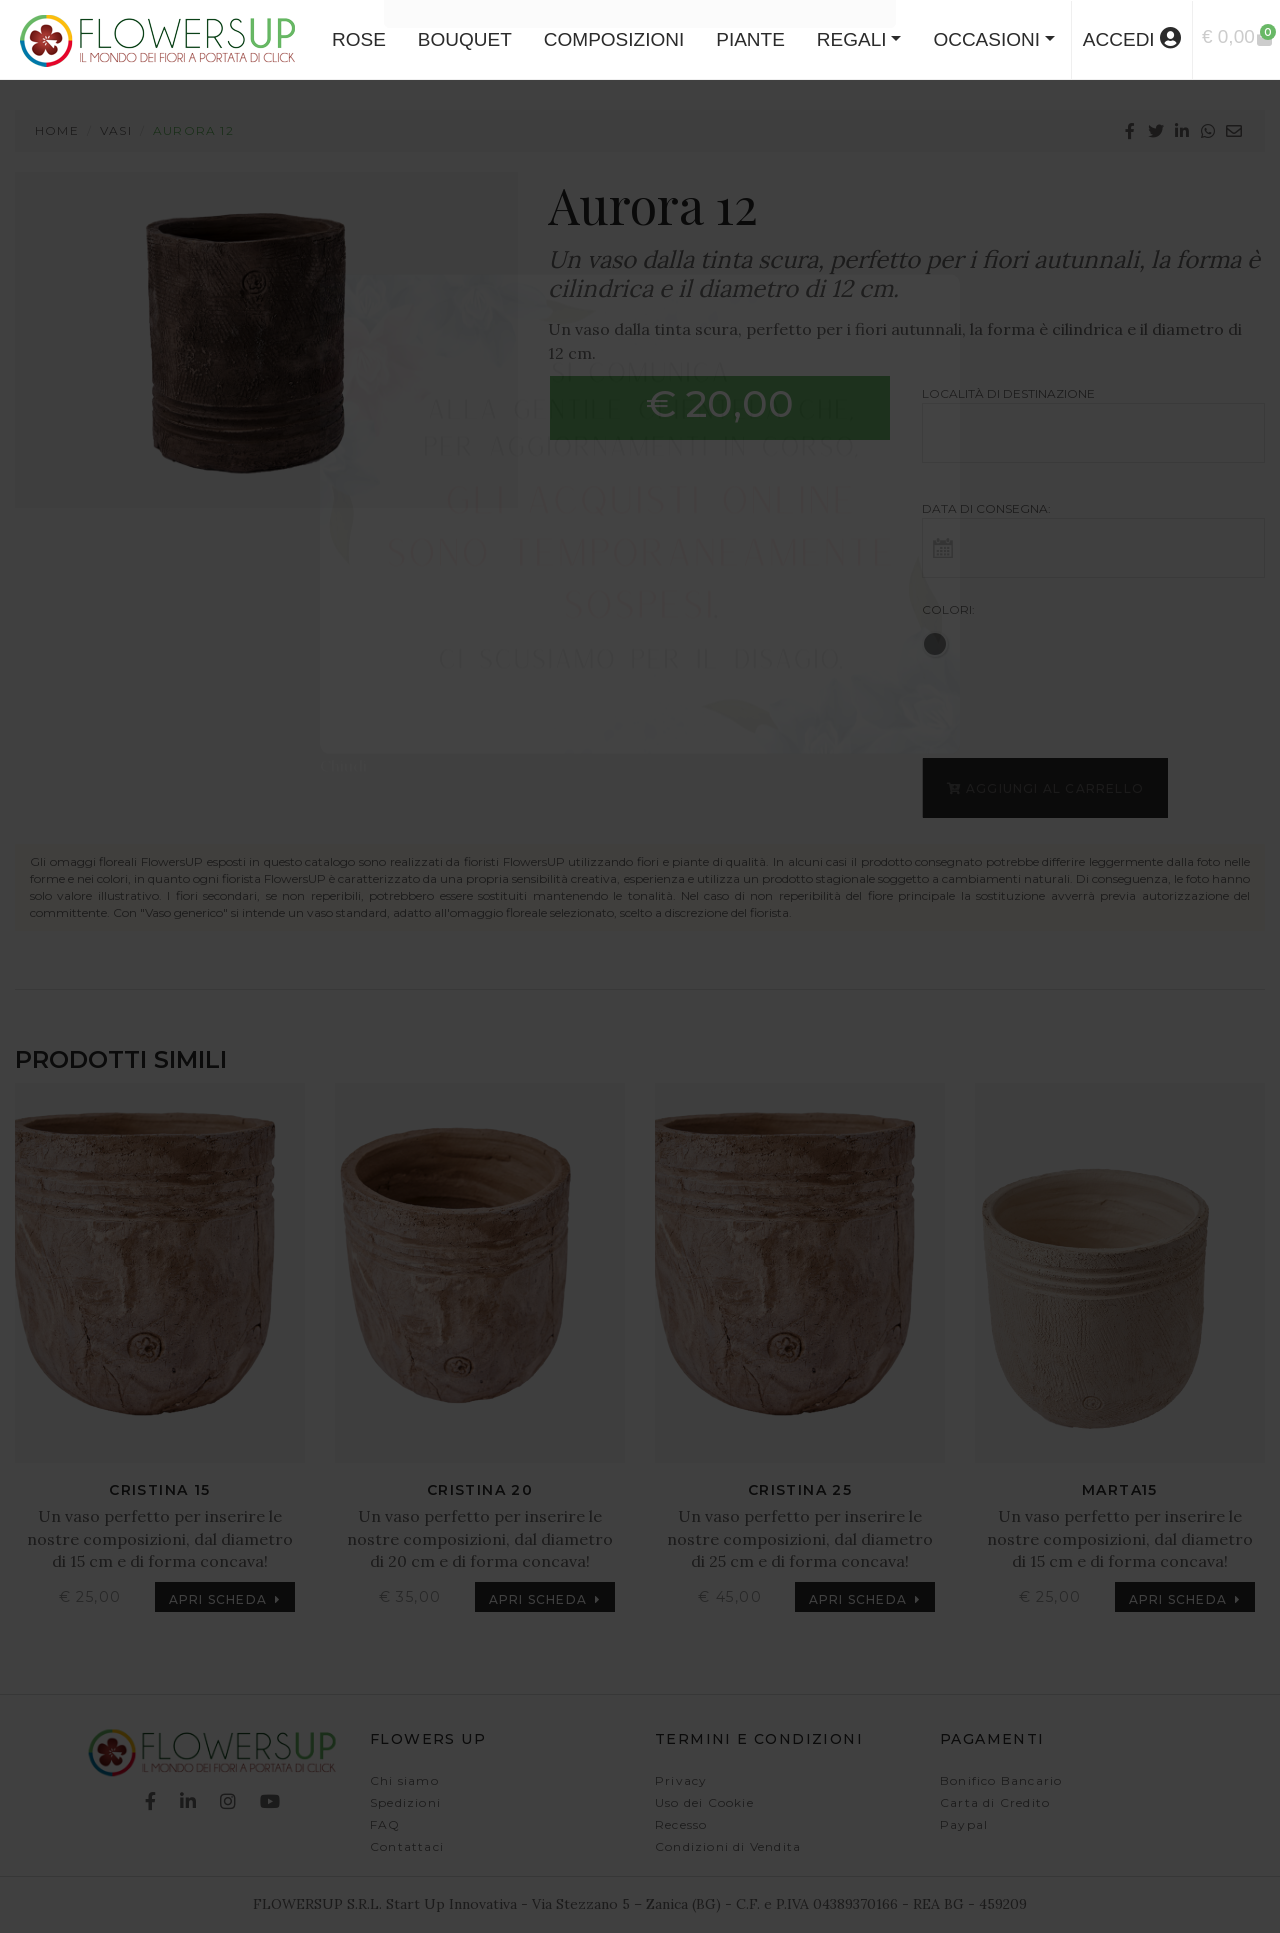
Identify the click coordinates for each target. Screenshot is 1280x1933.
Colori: (948, 609)
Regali (852, 39)
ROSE (359, 39)
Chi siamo (404, 1780)
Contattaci (407, 1846)
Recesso (681, 1824)
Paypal (964, 1824)
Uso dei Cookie (704, 1802)
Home (57, 130)
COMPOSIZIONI (614, 39)
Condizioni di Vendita (728, 1846)
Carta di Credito (995, 1802)
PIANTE (750, 39)
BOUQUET (465, 39)
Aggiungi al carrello (1044, 788)
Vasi (116, 130)
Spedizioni (405, 1802)
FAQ (385, 1824)
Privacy (681, 1780)
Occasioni (986, 39)
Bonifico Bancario (1001, 1780)
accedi (1132, 38)
